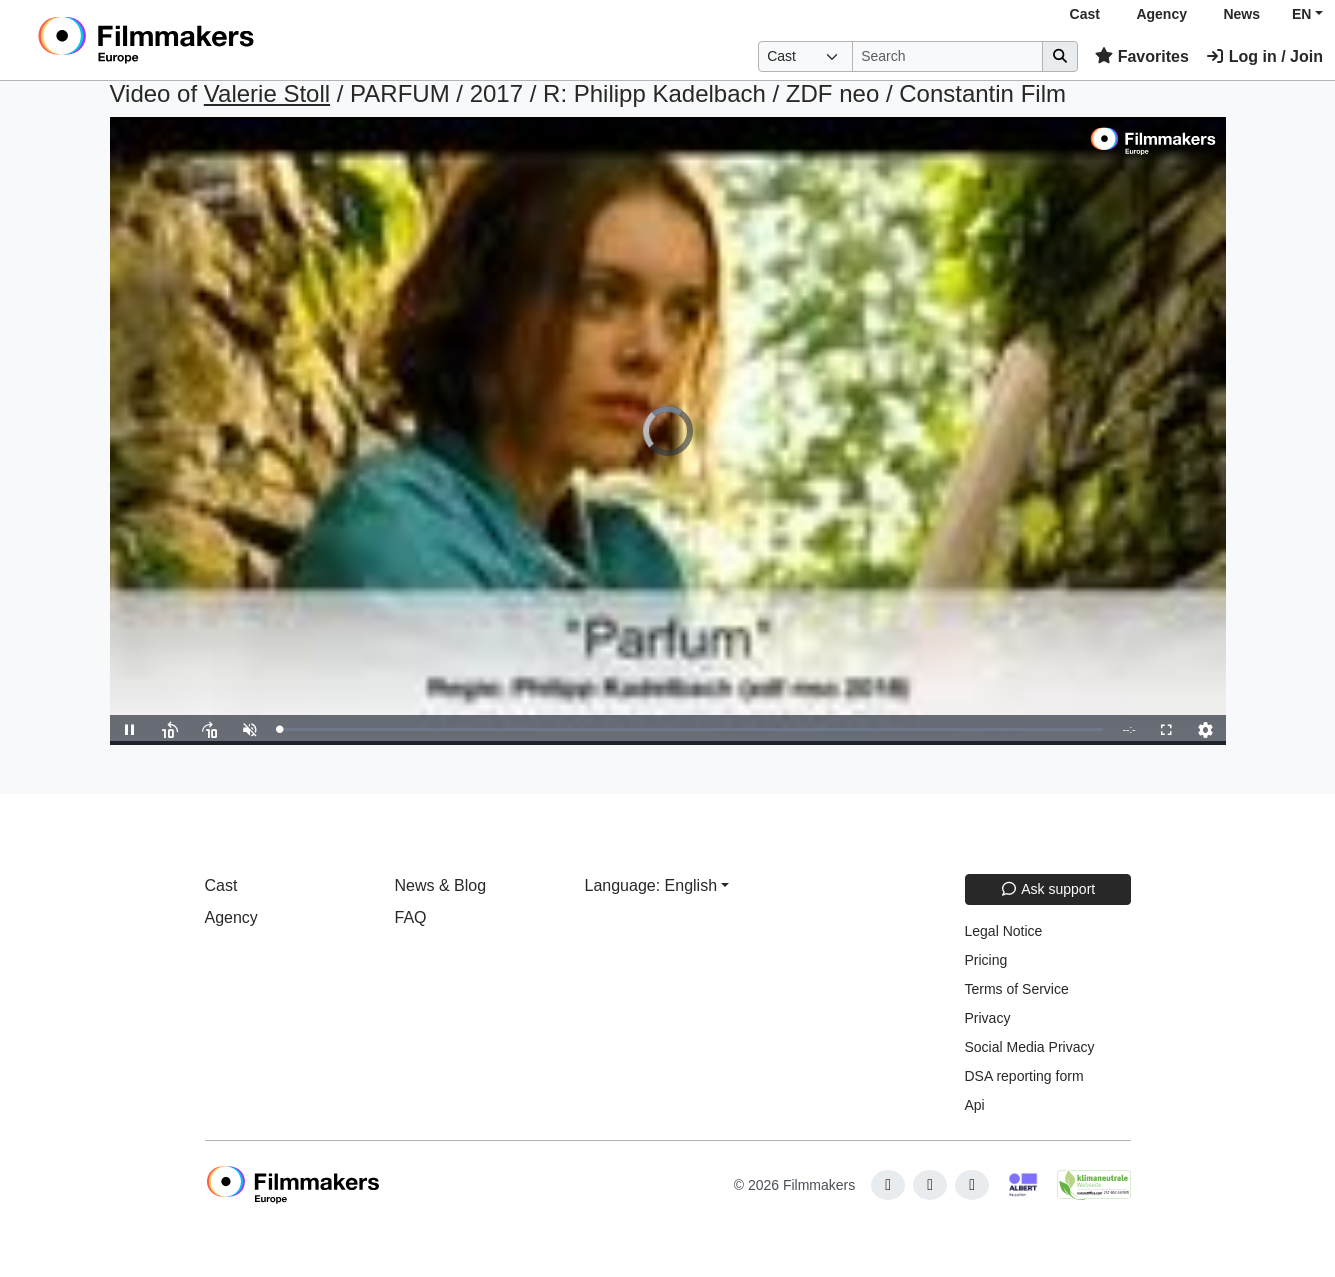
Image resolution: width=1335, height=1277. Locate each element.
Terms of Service (1017, 989)
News (1241, 14)
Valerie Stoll (267, 93)
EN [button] (1301, 14)
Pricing (986, 960)
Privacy (988, 1018)
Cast (1085, 14)
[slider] (691, 729)
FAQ (411, 917)
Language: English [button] (651, 885)
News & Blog (441, 885)
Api (975, 1105)
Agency (1161, 14)
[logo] (195, 40)
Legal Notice (1004, 931)
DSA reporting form (1024, 1076)
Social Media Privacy (1030, 1047)
